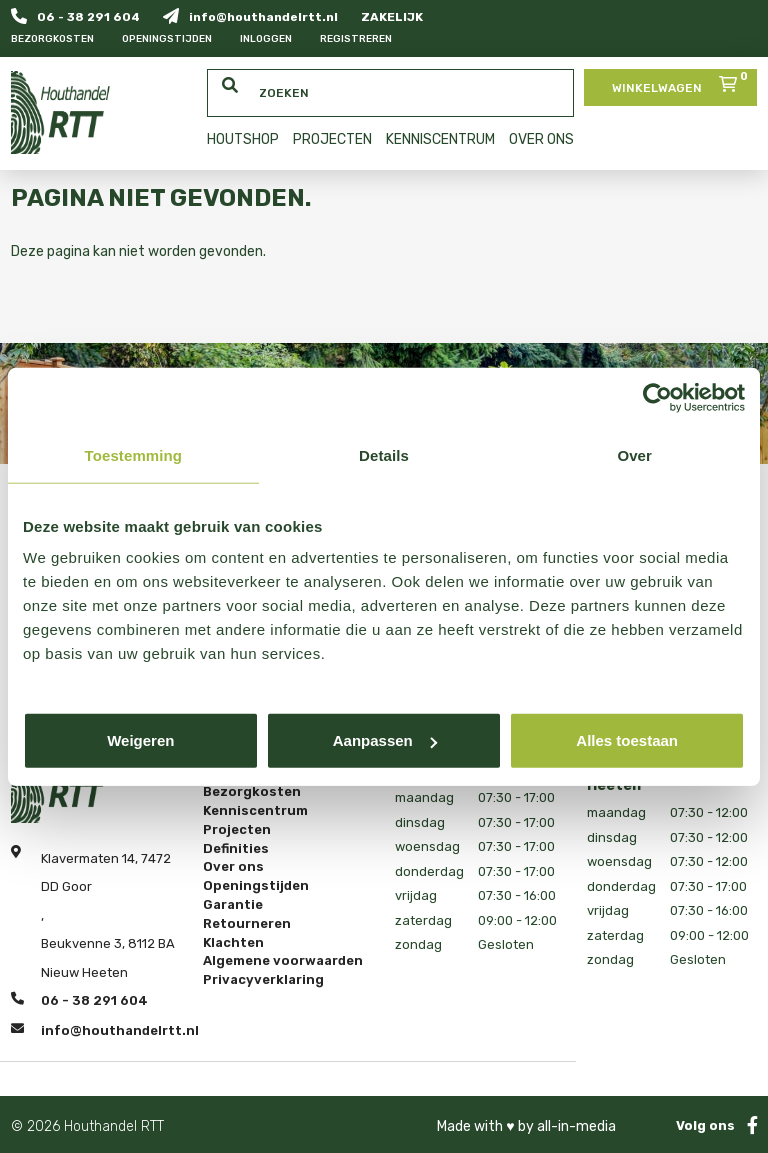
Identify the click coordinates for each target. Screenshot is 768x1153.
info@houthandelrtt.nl (250, 16)
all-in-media (576, 1126)
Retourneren (247, 924)
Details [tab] (384, 454)
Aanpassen (385, 740)
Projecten (237, 830)
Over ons (233, 867)
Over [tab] (634, 454)
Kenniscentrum (255, 811)
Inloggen (266, 39)
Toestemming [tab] (134, 454)
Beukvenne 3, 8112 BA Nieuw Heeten (108, 958)
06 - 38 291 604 (75, 16)
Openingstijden (167, 39)
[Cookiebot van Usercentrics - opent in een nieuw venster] (657, 397)
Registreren (356, 39)
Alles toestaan (627, 740)
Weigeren (140, 740)
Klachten (233, 942)
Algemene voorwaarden (283, 961)
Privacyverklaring (263, 980)
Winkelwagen (682, 82)
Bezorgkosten (52, 39)
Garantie (233, 905)
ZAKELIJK (392, 17)
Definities (236, 848)
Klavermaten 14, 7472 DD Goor (106, 870)
